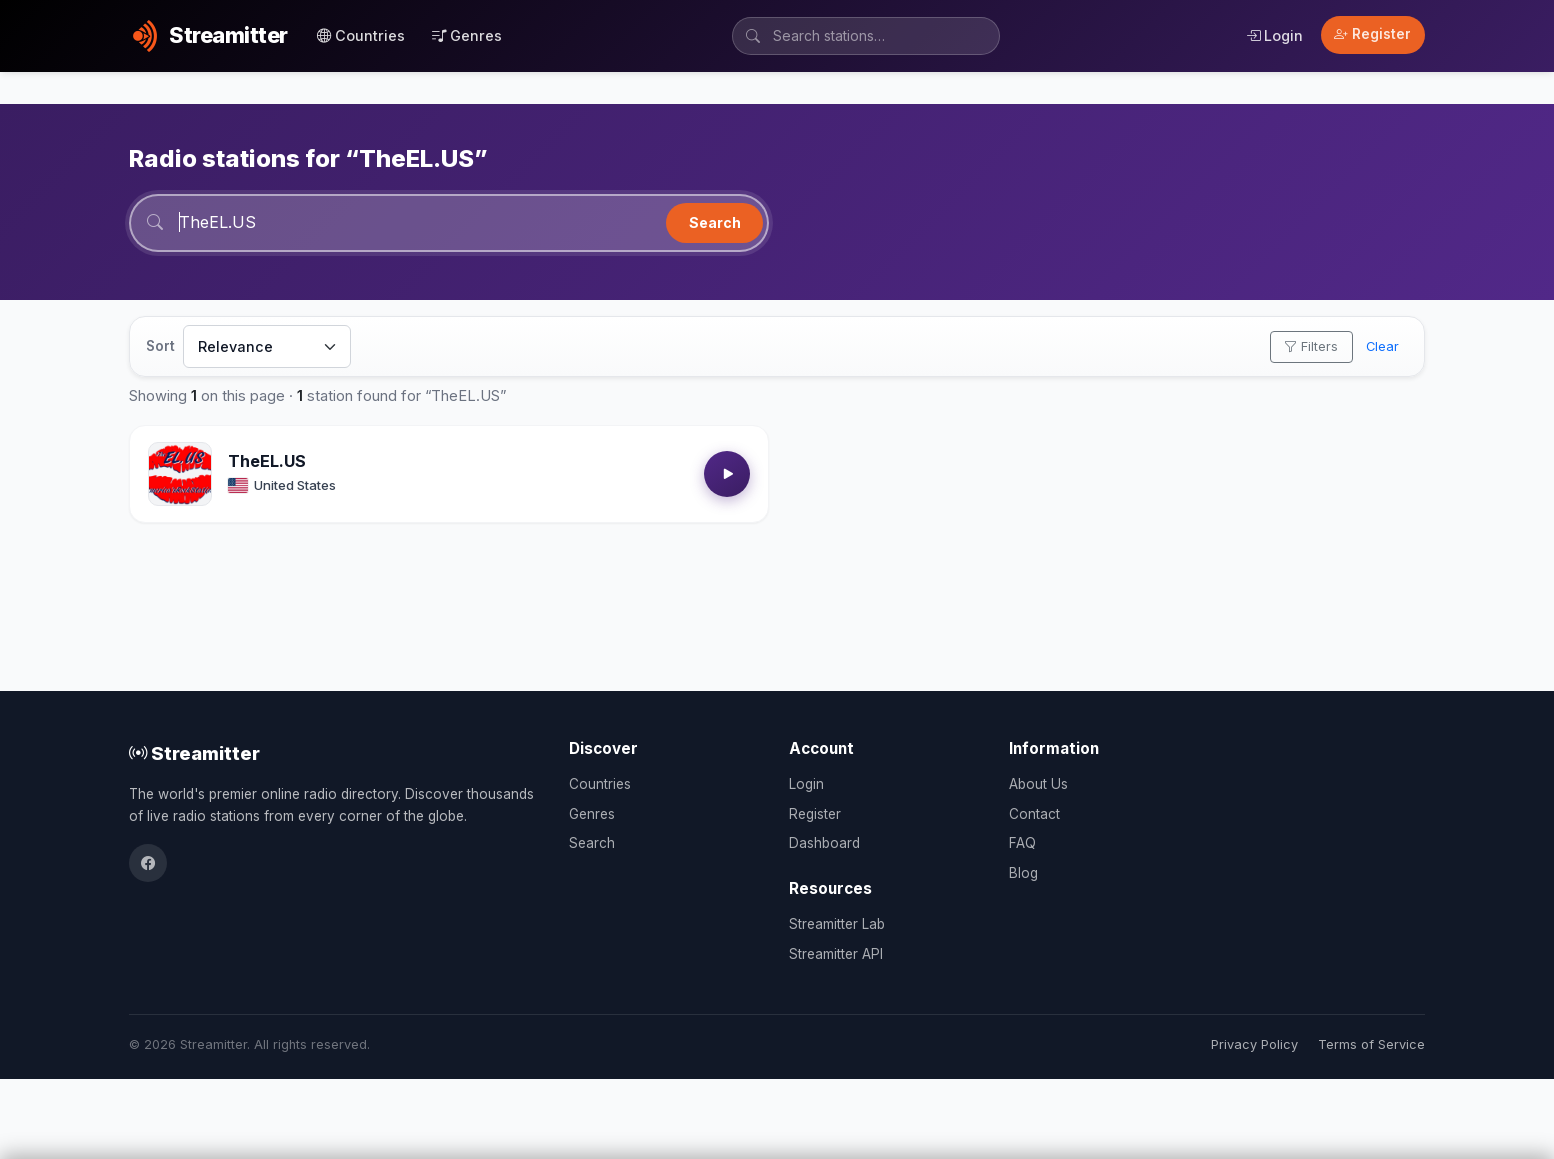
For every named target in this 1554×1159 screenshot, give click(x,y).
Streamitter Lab (837, 924)
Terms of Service (1371, 1044)
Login (1274, 35)
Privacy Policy (1254, 1044)
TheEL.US (267, 461)
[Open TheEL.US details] (180, 474)
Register (1372, 34)
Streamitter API (836, 954)
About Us (1038, 784)
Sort (160, 346)
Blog (1023, 873)
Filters (1311, 346)
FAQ (1022, 843)
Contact (1034, 814)
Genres (467, 35)
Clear (1382, 346)
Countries (361, 35)
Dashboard (824, 843)
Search (715, 222)
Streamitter (194, 753)
